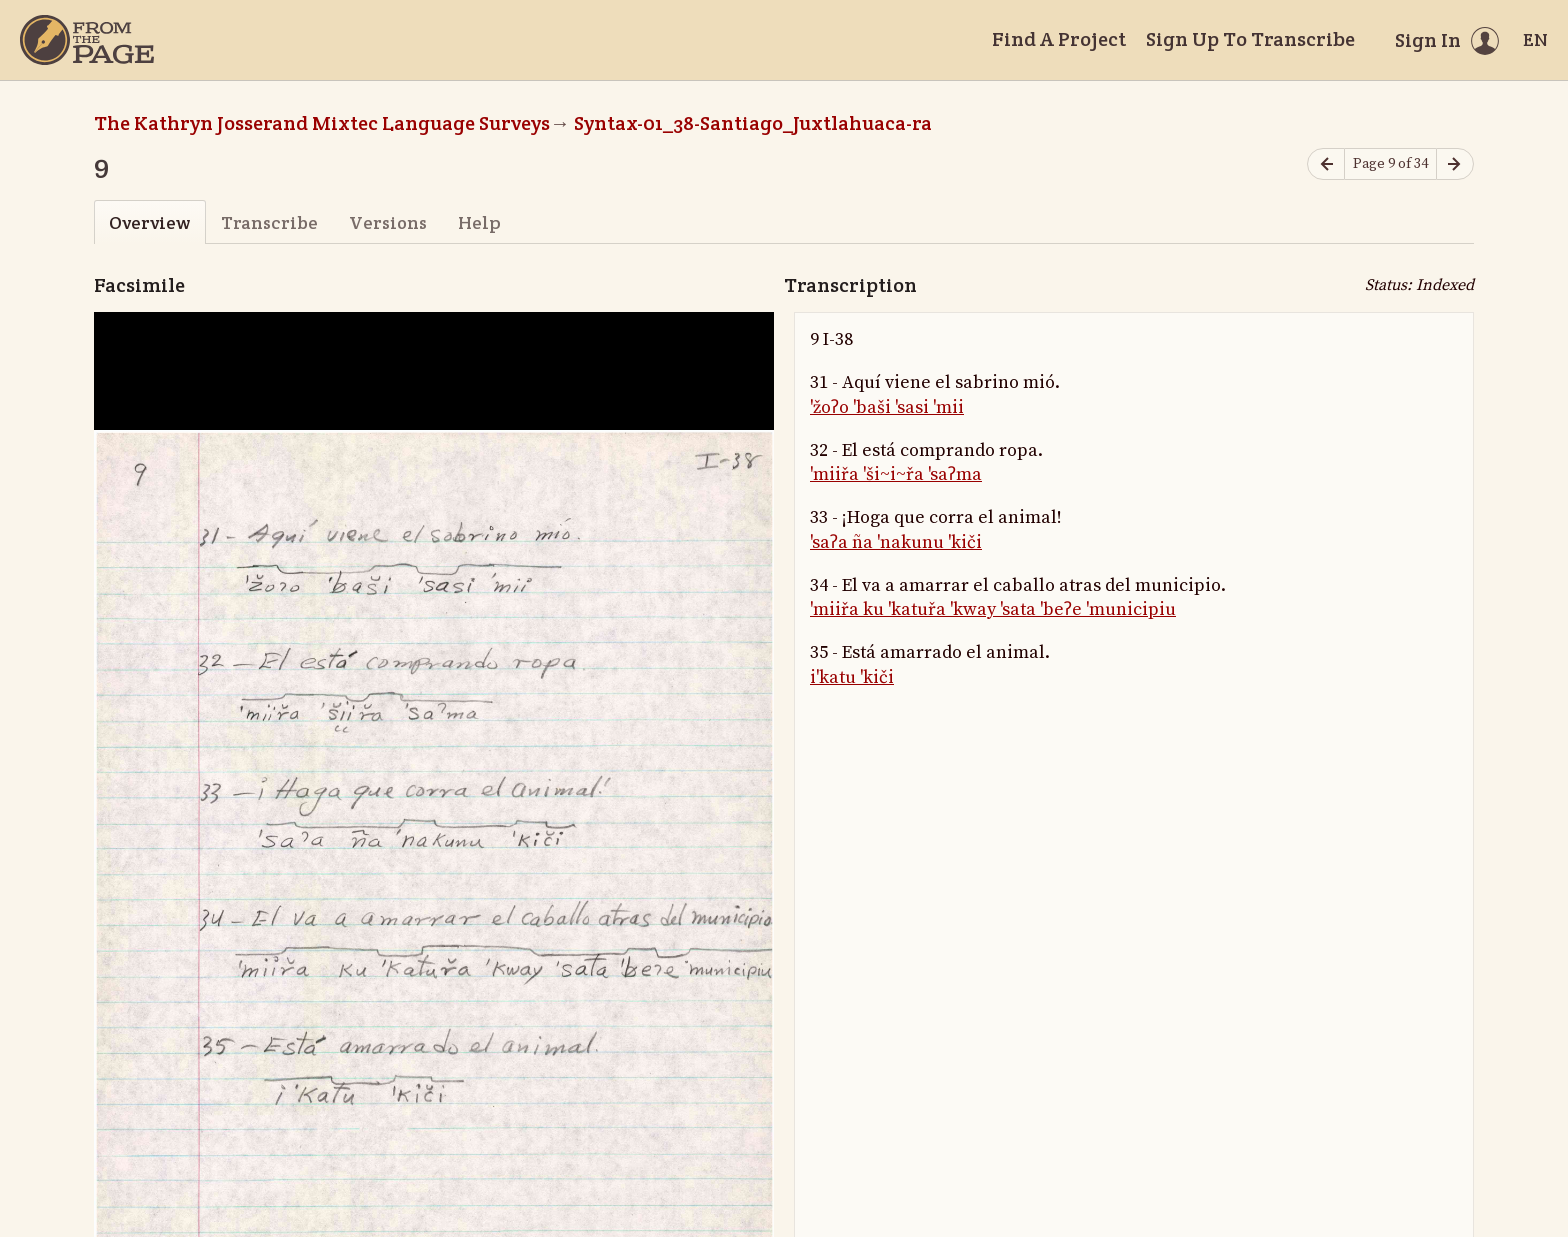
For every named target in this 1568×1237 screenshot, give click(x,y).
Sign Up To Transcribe (1250, 39)
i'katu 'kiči (852, 677)
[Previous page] (1326, 164)
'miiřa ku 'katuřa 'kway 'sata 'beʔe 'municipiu (993, 609)
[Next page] (1455, 164)
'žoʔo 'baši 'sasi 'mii (887, 407)
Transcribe (269, 222)
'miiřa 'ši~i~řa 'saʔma (896, 474)
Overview (149, 222)
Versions (388, 222)
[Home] (87, 40)
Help (479, 222)
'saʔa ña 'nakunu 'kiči (896, 542)
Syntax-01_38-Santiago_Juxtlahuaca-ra (753, 123)
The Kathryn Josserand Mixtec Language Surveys (322, 123)
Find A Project (1059, 39)
